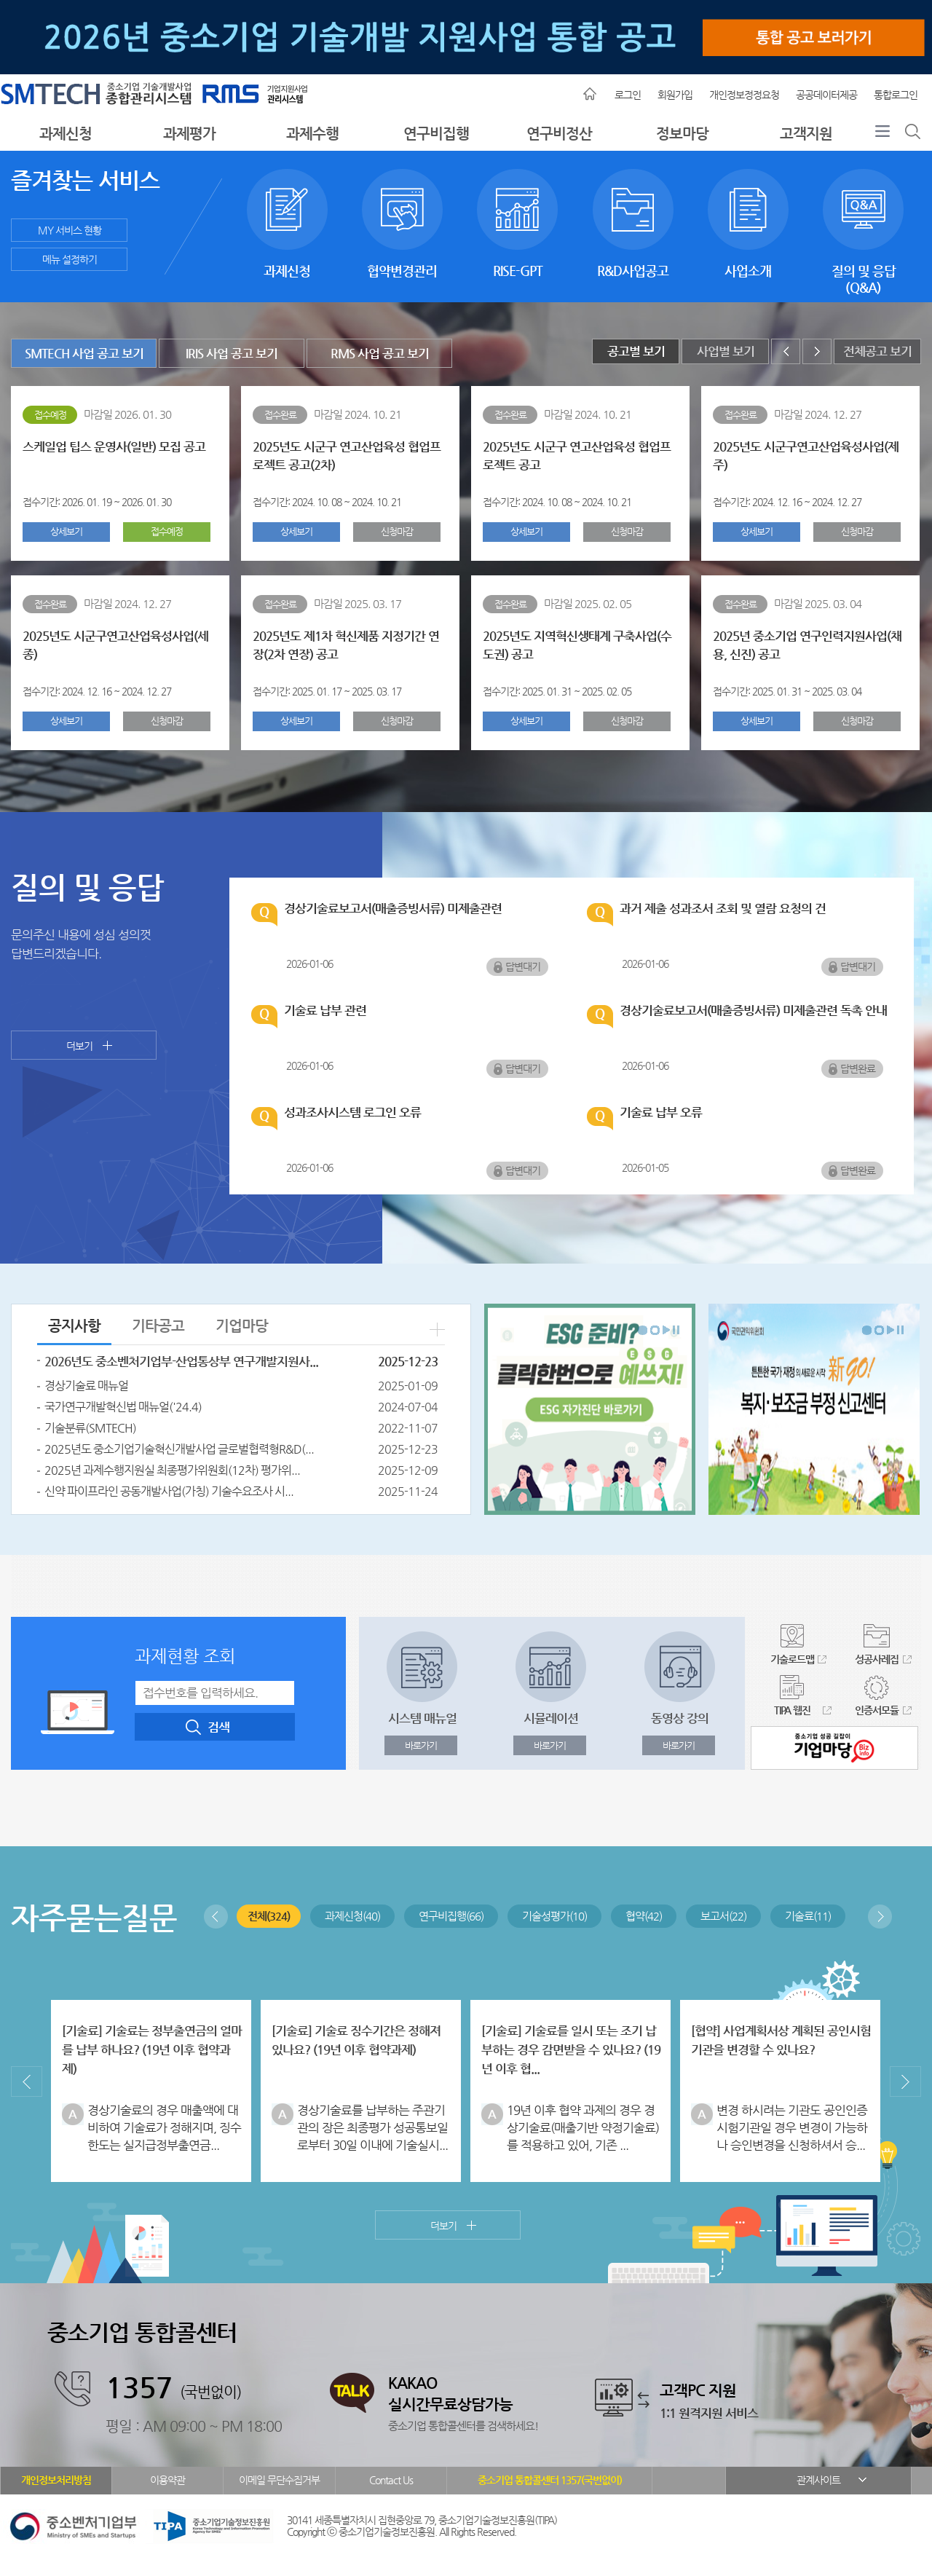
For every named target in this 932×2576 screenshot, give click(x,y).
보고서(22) (723, 1916)
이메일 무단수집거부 (279, 2480)
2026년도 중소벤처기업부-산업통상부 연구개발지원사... (181, 1361)
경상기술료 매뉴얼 (86, 1386)
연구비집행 (436, 133)
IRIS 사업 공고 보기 (231, 354)
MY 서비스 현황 (69, 230)
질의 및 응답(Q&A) (863, 209)
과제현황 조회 (185, 1656)
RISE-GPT (517, 209)
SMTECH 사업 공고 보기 (84, 354)
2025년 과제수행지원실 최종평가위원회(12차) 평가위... (172, 1470)
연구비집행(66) (451, 1916)
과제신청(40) (352, 1916)
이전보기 (216, 1917)
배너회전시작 (642, 1330)
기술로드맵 (792, 1659)
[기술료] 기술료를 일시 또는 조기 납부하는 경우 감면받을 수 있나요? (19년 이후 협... (570, 2050)
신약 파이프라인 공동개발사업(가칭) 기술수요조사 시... (168, 1491)
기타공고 (158, 1325)
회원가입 (674, 95)
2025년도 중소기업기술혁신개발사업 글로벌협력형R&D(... (179, 1449)
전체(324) (269, 1916)
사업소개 (748, 209)
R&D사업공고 (633, 209)
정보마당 (682, 133)
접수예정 (167, 531)
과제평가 (189, 133)
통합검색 (913, 135)
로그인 (628, 95)
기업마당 (242, 1325)
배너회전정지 (676, 1330)
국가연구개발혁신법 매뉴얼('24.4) (123, 1407)
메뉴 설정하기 (69, 259)
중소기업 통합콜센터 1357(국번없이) (550, 2480)
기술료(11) (808, 1916)
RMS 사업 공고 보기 (380, 354)
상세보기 (66, 531)
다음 (817, 351)
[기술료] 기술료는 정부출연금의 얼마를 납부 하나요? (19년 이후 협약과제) (152, 2050)
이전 (785, 351)
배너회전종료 (655, 1330)
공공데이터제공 (826, 95)
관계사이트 (818, 2480)
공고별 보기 (636, 351)
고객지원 (806, 133)
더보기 (79, 1046)
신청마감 (397, 531)
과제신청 (65, 133)
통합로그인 (895, 95)
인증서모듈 (877, 1710)
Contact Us (391, 2480)
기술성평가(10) (554, 1916)
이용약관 (167, 2480)
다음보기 (666, 1330)
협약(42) (643, 1916)
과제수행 (312, 133)
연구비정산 (559, 133)
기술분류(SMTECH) (90, 1428)
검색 (218, 1727)
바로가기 (421, 1745)
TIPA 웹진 (792, 1710)
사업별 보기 (725, 351)
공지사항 (74, 1325)
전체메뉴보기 (882, 135)
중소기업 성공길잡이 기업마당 (834, 1748)
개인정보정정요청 (744, 95)
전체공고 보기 (877, 351)
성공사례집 (877, 1659)
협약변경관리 (402, 209)
